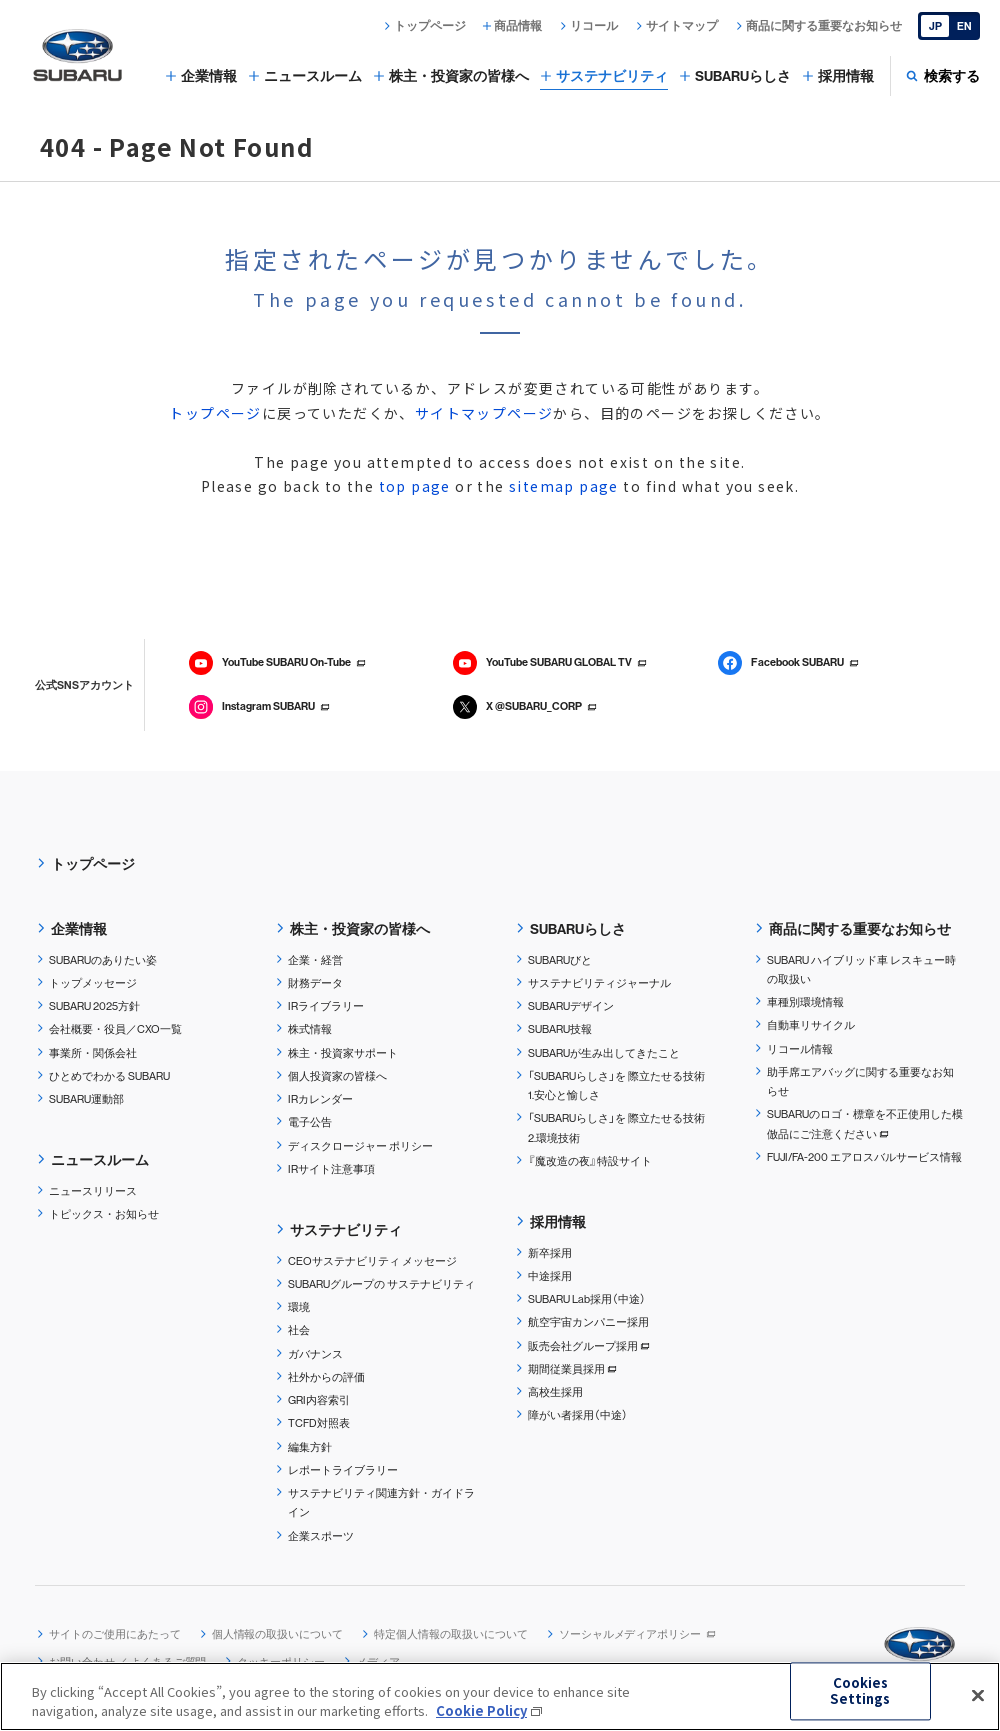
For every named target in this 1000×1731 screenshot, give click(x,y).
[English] (949, 26)
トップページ (215, 413)
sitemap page (564, 486)
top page (415, 486)
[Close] (978, 1696)
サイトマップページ (484, 413)
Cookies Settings (860, 1691)
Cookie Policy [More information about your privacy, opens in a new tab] (481, 1711)
